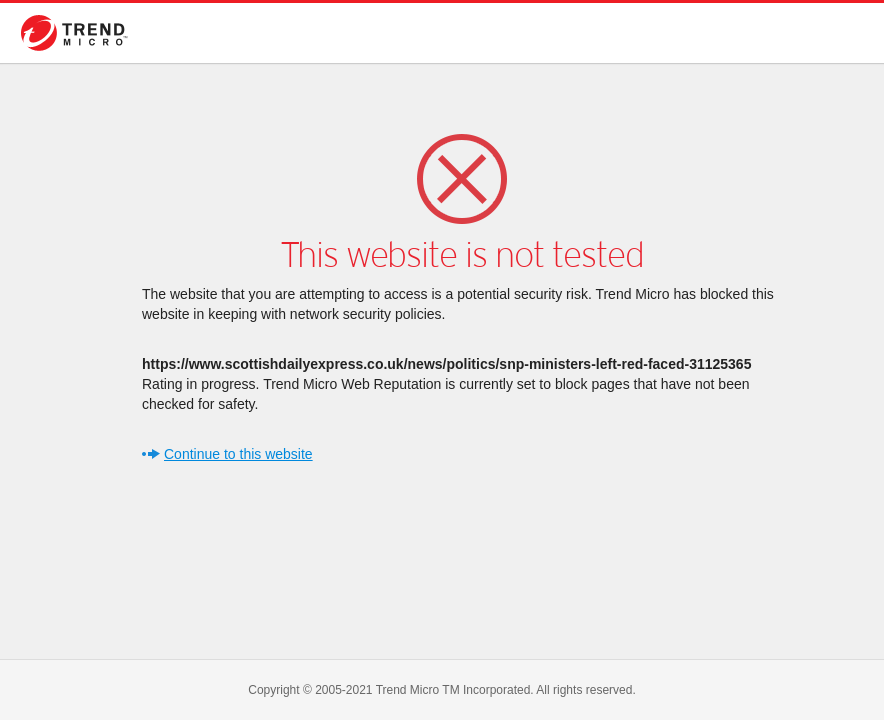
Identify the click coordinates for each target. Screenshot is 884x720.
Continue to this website (238, 454)
